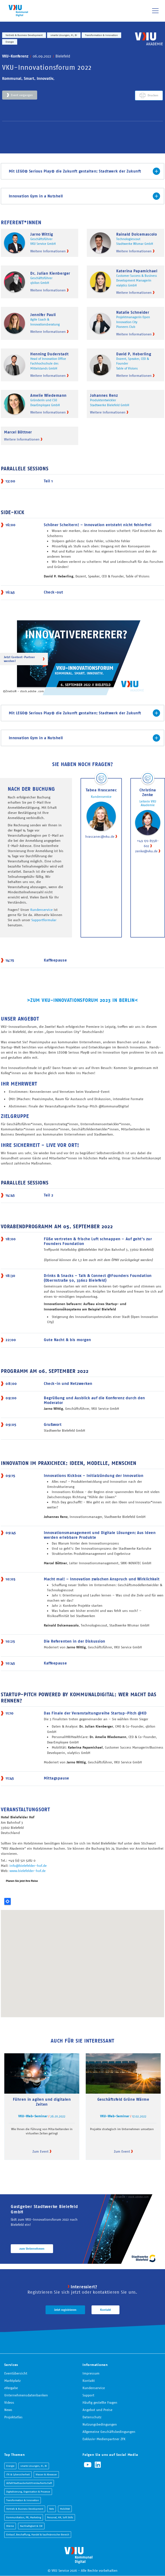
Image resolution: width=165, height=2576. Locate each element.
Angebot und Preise (97, 2410)
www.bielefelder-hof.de (27, 1871)
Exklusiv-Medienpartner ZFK (103, 2439)
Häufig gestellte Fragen (99, 2402)
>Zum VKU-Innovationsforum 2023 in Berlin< (82, 1000)
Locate (7, 1901)
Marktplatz (12, 2380)
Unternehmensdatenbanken (26, 2395)
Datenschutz (91, 2417)
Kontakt (105, 2310)
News (8, 2410)
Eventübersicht (15, 2373)
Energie (10, 41)
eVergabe (11, 2388)
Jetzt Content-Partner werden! (19, 659)
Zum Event (40, 2151)
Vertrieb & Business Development (24, 35)
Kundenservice (41, 909)
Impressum (90, 2373)
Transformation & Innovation (101, 35)
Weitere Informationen (48, 251)
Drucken (153, 95)
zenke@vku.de (146, 851)
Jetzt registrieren (65, 2310)
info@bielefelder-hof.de (28, 1865)
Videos (9, 2402)
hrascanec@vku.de (99, 836)
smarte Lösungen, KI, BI (63, 35)
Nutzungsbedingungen (99, 2424)
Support (88, 2395)
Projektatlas (13, 2417)
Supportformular (44, 920)
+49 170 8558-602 (148, 843)
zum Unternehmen (31, 2248)
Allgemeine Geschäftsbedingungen (108, 2431)
